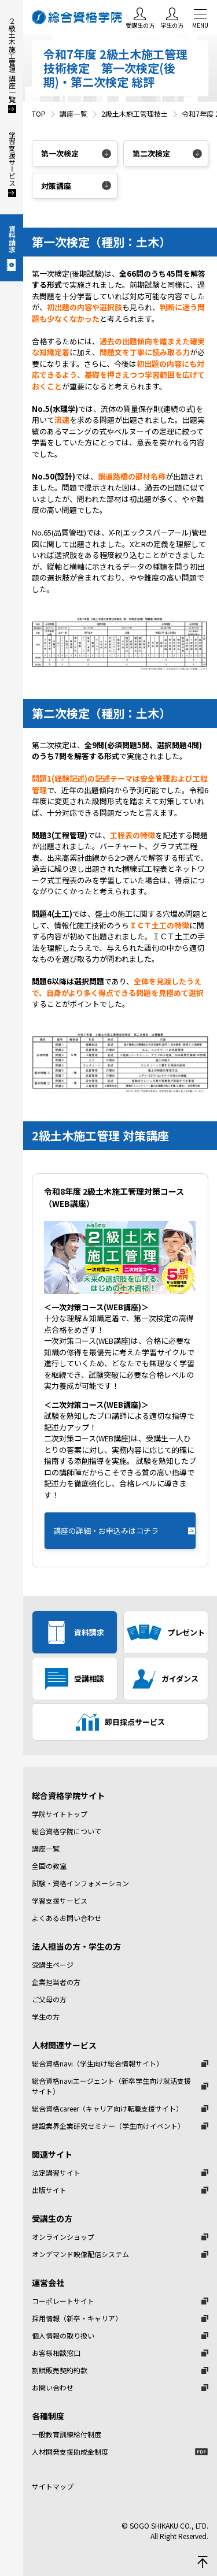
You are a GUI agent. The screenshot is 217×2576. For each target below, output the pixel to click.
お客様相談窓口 (56, 2353)
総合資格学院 (78, 17)
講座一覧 (73, 113)
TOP (39, 113)
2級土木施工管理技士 (134, 113)
